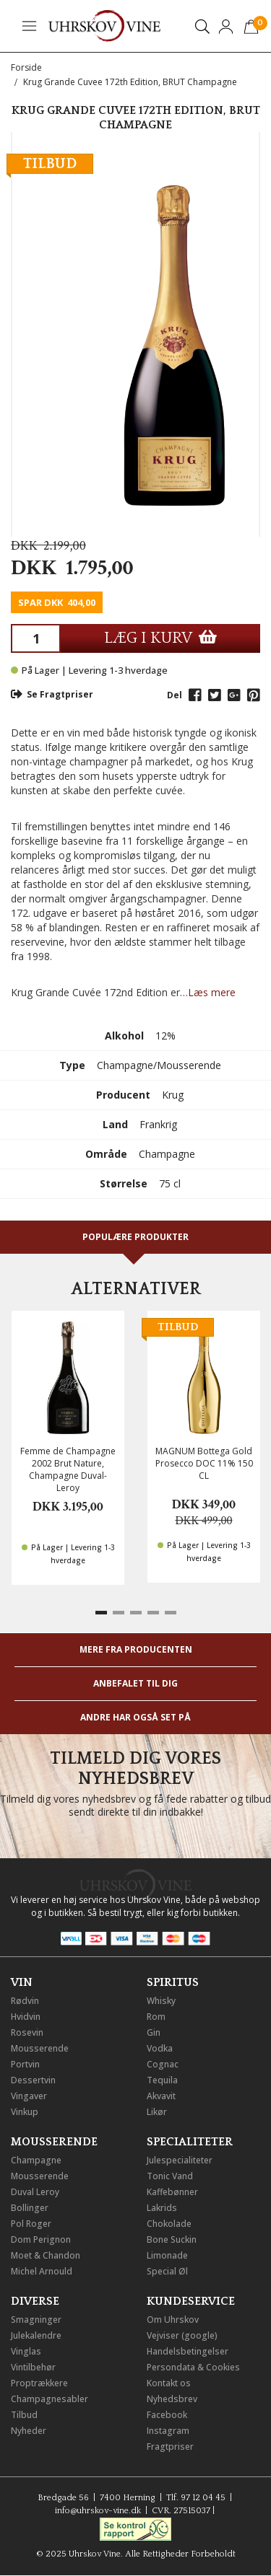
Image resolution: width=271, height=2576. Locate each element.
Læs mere (212, 992)
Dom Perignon (41, 2239)
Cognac (162, 2064)
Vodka (160, 2048)
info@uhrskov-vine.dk (98, 2510)
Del (174, 695)
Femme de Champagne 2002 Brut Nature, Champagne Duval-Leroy (68, 1469)
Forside (26, 67)
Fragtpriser (170, 2446)
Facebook (167, 2415)
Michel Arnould (41, 2271)
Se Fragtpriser (52, 694)
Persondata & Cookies (193, 2367)
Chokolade (169, 2223)
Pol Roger (31, 2223)
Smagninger (36, 2319)
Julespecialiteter (179, 2160)
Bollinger (29, 2208)
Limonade (167, 2255)
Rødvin (25, 2001)
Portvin (25, 2064)
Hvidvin (25, 2016)
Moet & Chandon (45, 2255)
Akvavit (161, 2096)
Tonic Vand (170, 2176)
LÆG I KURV (160, 638)
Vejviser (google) (182, 2335)
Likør (157, 2112)
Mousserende (40, 2048)
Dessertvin (33, 2080)
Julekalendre (36, 2335)
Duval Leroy (35, 2192)
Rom (156, 2016)
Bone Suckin (172, 2239)
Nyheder (28, 2431)
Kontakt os (169, 2383)
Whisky (161, 2001)
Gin (153, 2032)
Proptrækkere (39, 2383)
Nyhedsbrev (172, 2399)
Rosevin (27, 2032)
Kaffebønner (172, 2192)
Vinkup (24, 2112)
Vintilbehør (33, 2367)
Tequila (162, 2080)
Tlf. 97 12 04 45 (195, 2497)
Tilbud (24, 2415)
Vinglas (26, 2351)
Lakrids (162, 2208)
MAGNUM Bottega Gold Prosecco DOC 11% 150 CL (204, 1463)
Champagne (36, 2160)
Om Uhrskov (173, 2319)
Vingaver (29, 2096)
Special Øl (167, 2271)
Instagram (168, 2431)
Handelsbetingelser (187, 2351)
